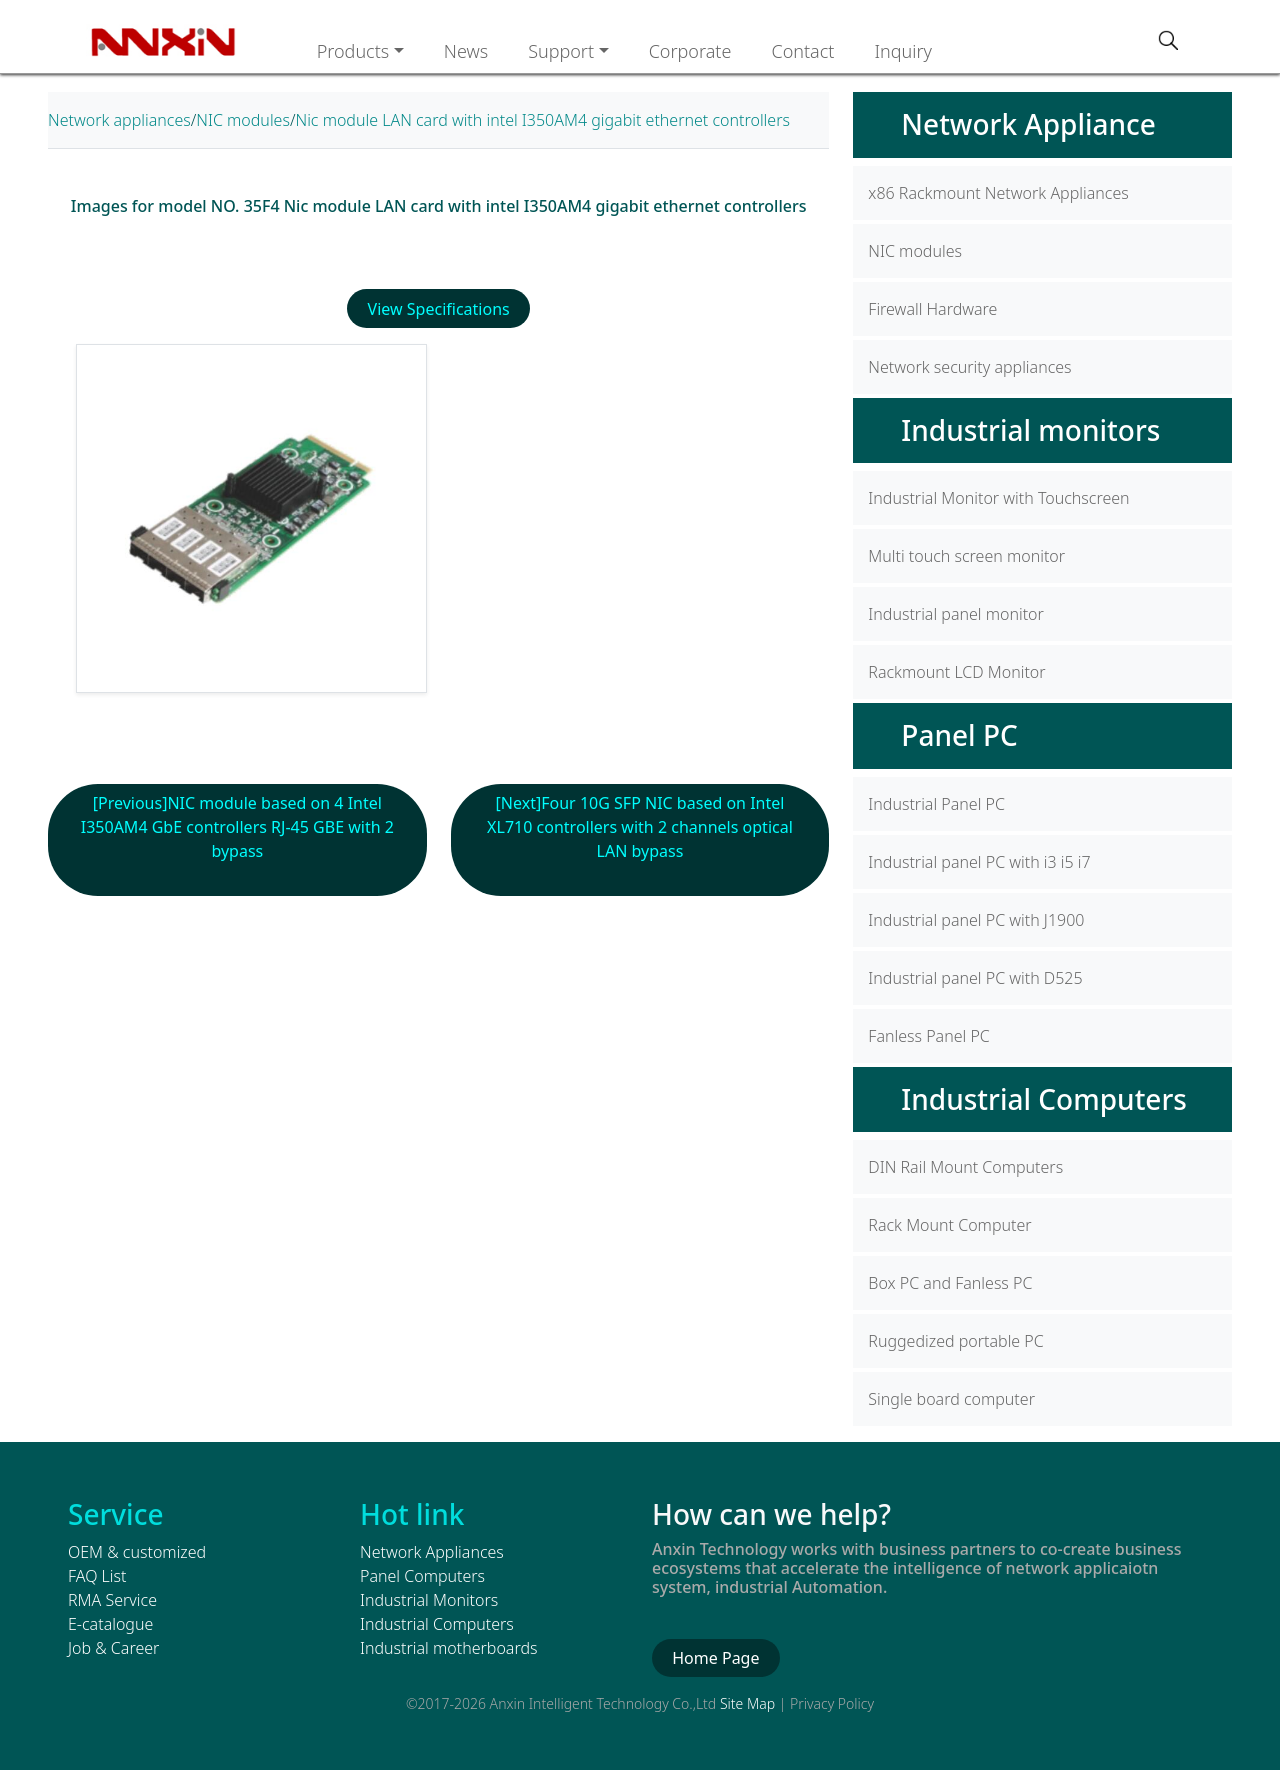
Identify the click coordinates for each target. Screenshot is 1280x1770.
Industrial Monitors (429, 1600)
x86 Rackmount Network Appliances (998, 193)
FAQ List (97, 1576)
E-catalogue (110, 1624)
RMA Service (112, 1600)
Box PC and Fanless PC (950, 1283)
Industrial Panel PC (936, 804)
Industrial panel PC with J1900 (976, 920)
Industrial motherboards (448, 1648)
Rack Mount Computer (949, 1225)
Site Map (747, 1703)
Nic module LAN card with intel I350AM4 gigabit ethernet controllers (542, 120)
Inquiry (903, 51)
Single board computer (951, 1399)
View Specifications (439, 309)
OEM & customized (137, 1552)
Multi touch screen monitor (966, 556)
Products (353, 51)
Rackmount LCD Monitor (956, 672)
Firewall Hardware (932, 309)
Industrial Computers (1044, 1099)
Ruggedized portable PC (955, 1341)
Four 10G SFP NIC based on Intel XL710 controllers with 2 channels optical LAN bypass (651, 827)
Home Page (715, 1658)
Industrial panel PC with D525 (975, 978)
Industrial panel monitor (956, 614)
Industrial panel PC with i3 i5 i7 (979, 862)
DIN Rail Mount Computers (965, 1167)
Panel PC (959, 735)
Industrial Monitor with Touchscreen (998, 498)
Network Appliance (1028, 124)
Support (561, 51)
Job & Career (113, 1648)
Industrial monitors (1030, 430)
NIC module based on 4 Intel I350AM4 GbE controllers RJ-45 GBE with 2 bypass (237, 827)
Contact (802, 51)
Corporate (690, 51)
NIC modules (243, 120)
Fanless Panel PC (928, 1036)
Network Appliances (432, 1552)
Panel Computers (422, 1576)
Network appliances (119, 120)
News (466, 51)
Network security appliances (969, 367)
